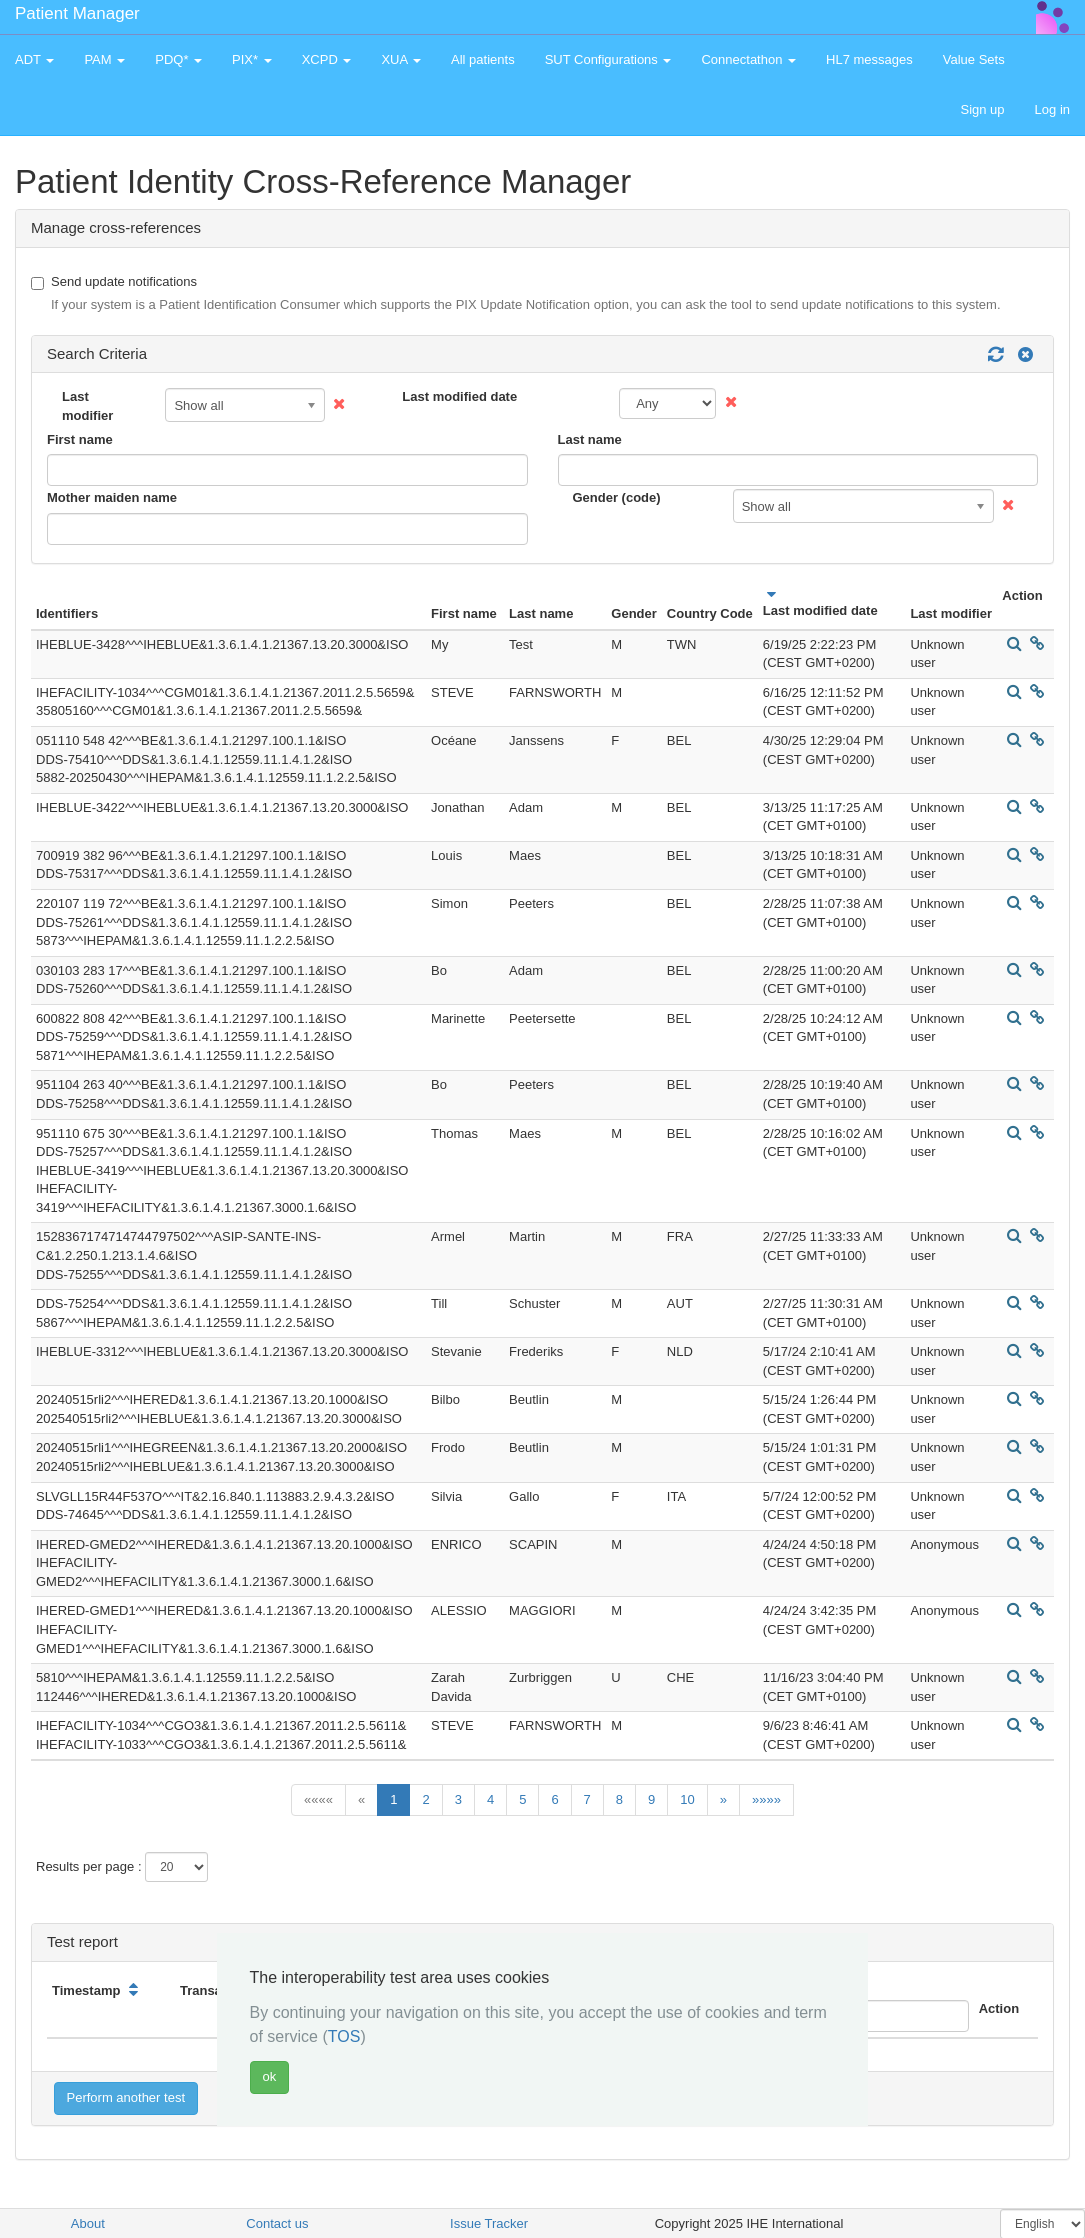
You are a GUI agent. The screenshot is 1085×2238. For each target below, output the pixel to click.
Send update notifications (516, 294)
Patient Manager (77, 13)
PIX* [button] (252, 59)
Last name (590, 439)
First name (80, 439)
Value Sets (974, 59)
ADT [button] (34, 59)
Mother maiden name (112, 497)
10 (687, 1799)
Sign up (982, 109)
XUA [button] (401, 59)
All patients (483, 59)
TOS (344, 2036)
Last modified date (459, 396)
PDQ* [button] (178, 59)
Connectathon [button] (748, 59)
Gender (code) (617, 497)
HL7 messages (869, 59)
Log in (1052, 109)
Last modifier (87, 406)
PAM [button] (104, 59)
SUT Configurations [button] (608, 59)
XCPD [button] (327, 59)
